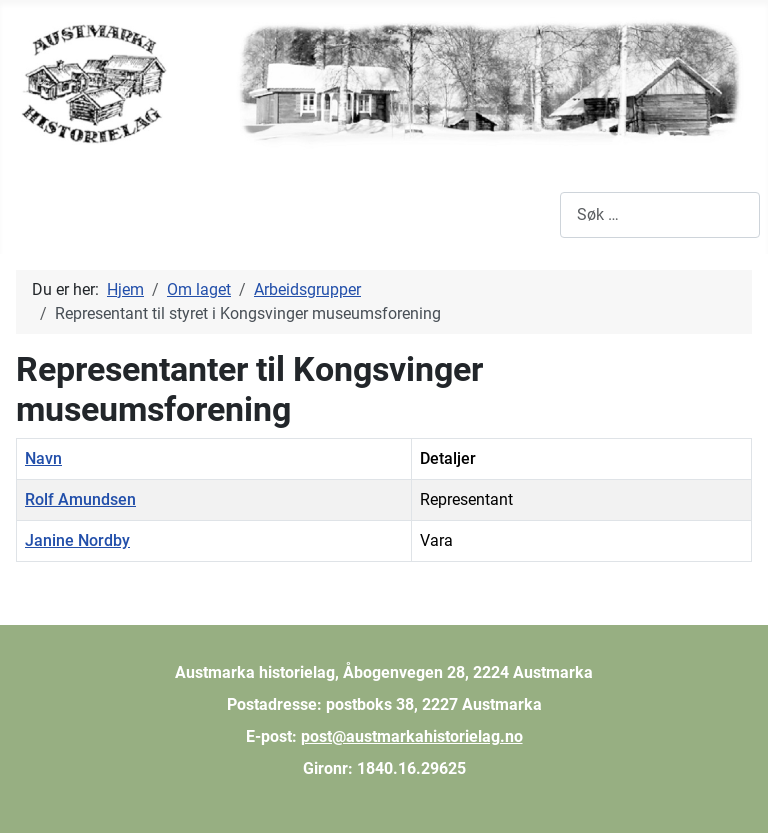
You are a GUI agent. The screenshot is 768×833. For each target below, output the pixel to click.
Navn (43, 458)
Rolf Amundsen (80, 499)
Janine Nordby (77, 540)
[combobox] (660, 214)
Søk (546, 214)
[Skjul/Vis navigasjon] (30, 215)
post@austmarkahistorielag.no (412, 736)
